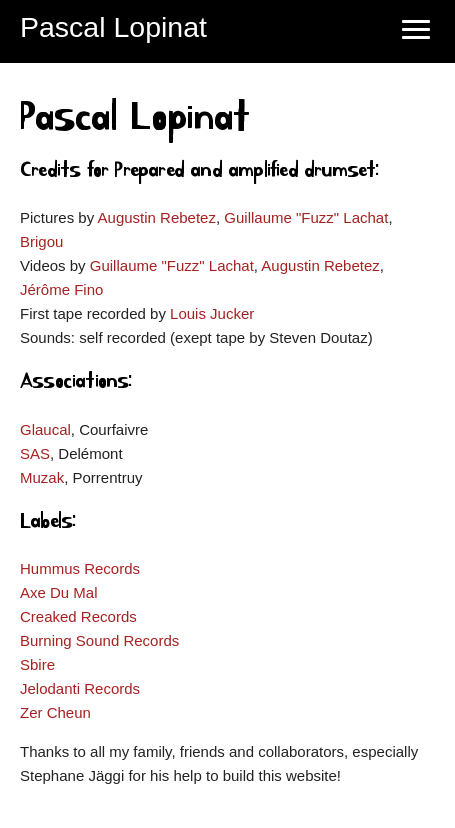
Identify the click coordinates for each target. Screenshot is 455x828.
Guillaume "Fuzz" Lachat (306, 217)
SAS (35, 453)
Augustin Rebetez (157, 217)
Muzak (42, 477)
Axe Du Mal (59, 592)
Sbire (37, 664)
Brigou (41, 241)
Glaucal (45, 429)
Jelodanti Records (80, 688)
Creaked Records (78, 616)
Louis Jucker (212, 313)
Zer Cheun (55, 712)
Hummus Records (80, 568)
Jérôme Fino (61, 289)
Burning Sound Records (99, 640)
